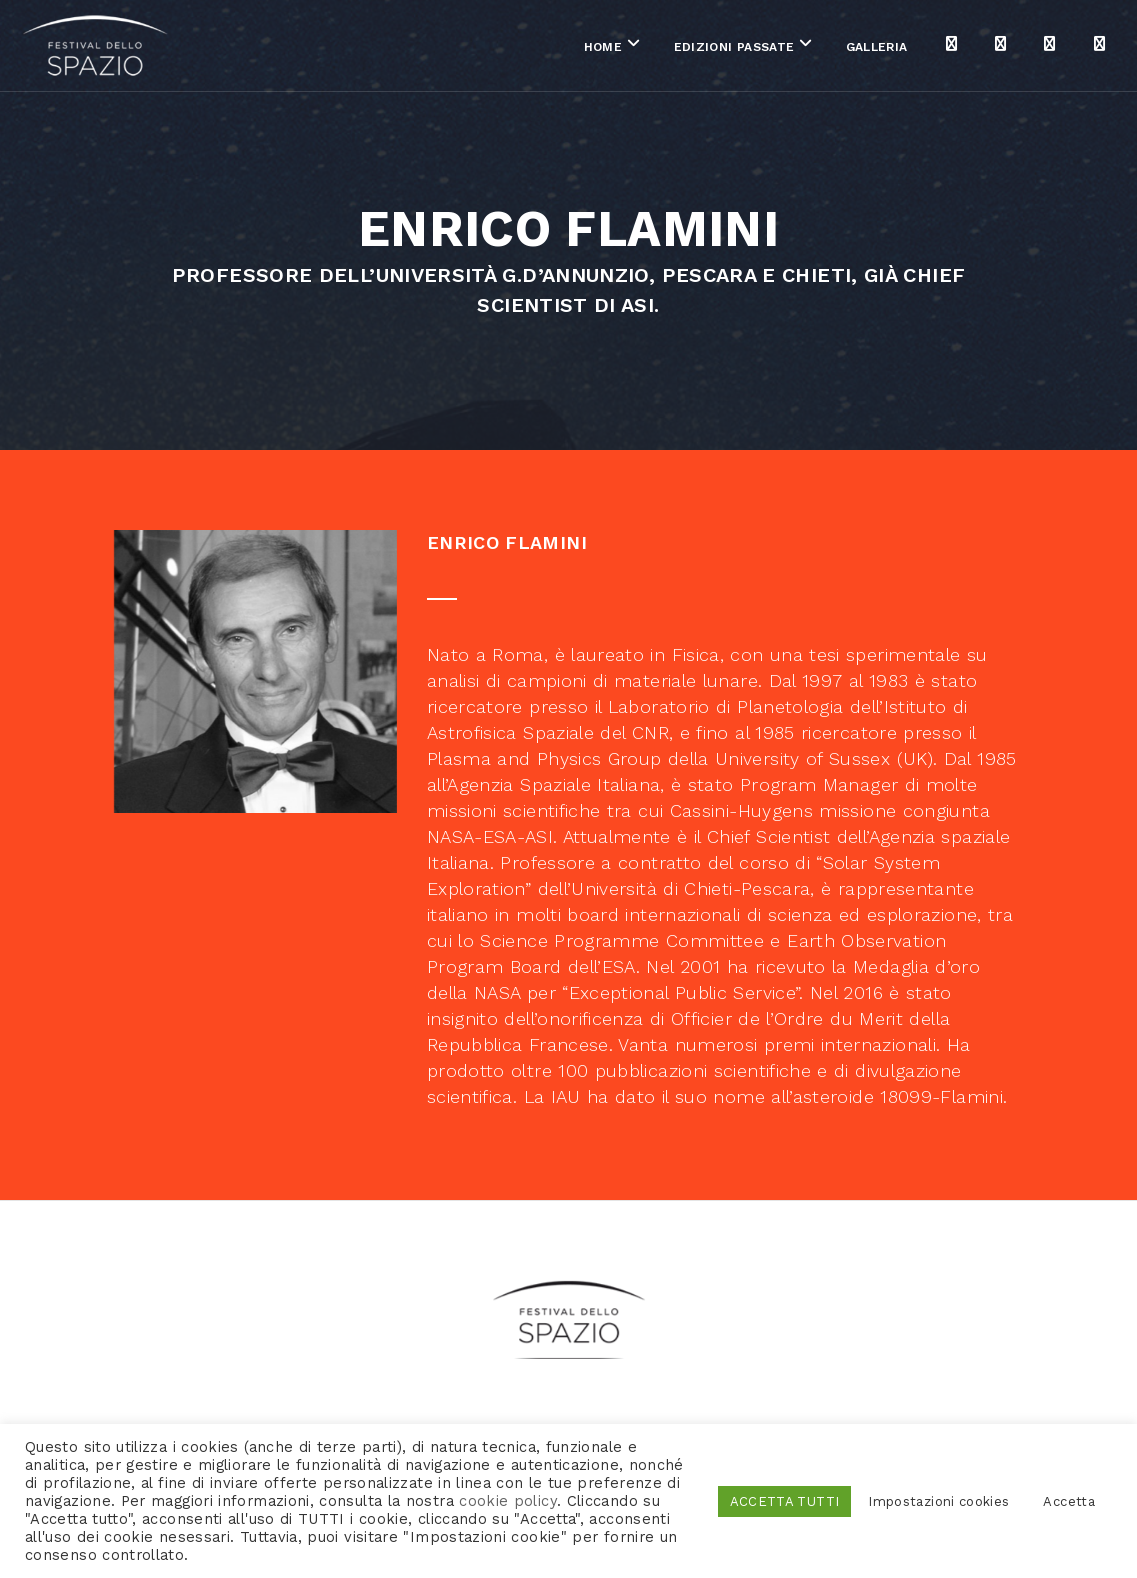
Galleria (780, 49)
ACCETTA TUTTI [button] (785, 1501)
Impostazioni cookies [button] (938, 1501)
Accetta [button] (1069, 1501)
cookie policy (508, 1501)
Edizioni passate (637, 49)
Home (506, 49)
